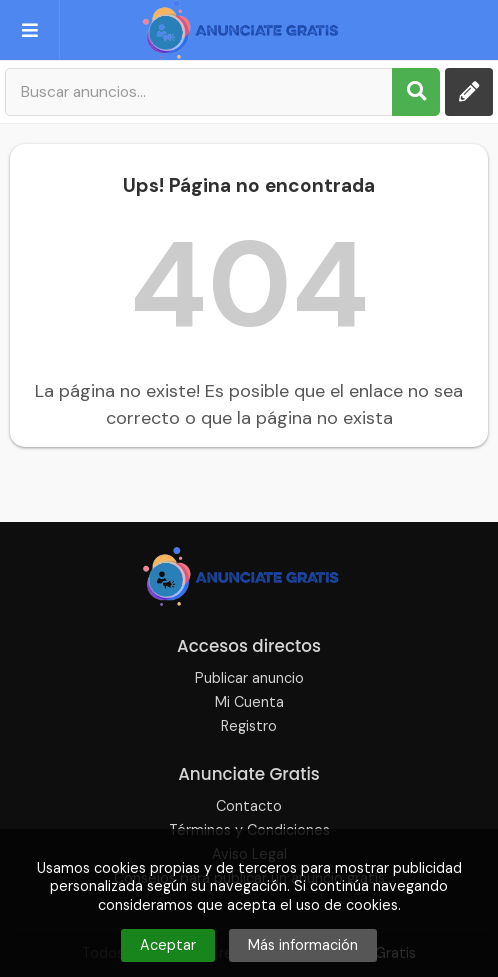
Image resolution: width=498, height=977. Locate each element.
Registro (249, 726)
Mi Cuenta (249, 702)
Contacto (249, 806)
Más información (303, 945)
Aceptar (168, 945)
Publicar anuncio (249, 678)
